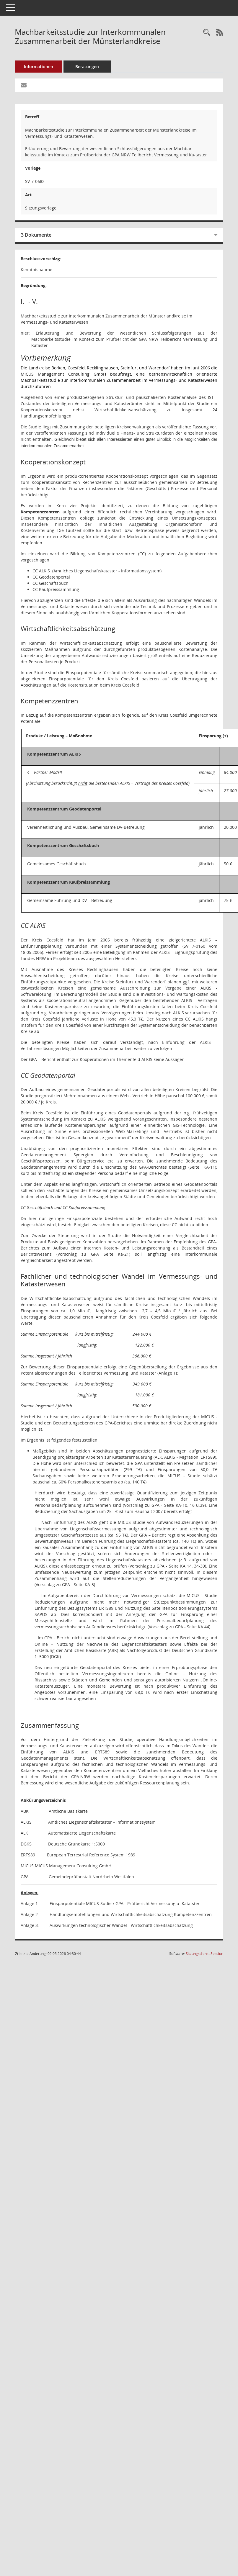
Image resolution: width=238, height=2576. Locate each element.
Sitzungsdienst (204, 1953)
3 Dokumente (36, 235)
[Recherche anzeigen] (206, 32)
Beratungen (87, 66)
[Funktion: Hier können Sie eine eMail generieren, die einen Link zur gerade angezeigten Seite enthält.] (23, 85)
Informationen (38, 66)
